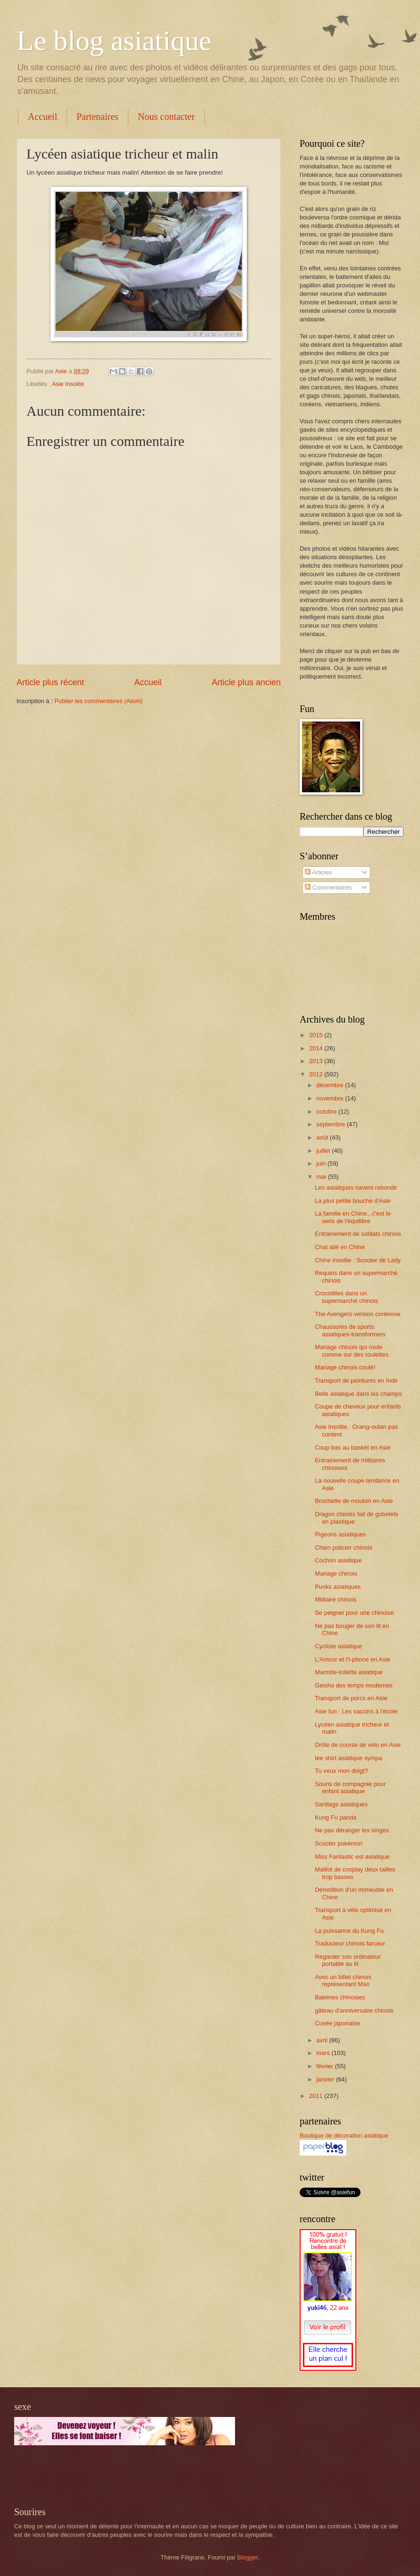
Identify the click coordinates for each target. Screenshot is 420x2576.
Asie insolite (68, 383)
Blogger (247, 2557)
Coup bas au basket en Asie (352, 1447)
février (325, 2066)
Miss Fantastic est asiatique (352, 1856)
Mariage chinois (336, 1573)
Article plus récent (50, 682)
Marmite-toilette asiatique (349, 1672)
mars (323, 2052)
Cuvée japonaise (337, 2023)
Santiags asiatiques (341, 1804)
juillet (324, 1150)
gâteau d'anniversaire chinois (354, 2010)
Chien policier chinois (343, 1547)
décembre (330, 1085)
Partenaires (97, 116)
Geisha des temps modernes (354, 1685)
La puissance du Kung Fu (349, 1930)
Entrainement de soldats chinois (358, 1233)
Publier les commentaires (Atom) (98, 701)
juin (322, 1163)
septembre (331, 1124)
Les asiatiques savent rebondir (356, 1187)
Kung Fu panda (335, 1817)
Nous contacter (166, 116)
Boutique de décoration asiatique (344, 2135)
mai (322, 1176)
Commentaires (328, 887)
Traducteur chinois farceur (350, 1943)
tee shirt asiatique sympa (348, 1758)
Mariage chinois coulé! (345, 1367)
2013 (316, 1061)
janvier (326, 2079)
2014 (316, 1048)
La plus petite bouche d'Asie (353, 1200)
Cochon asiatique (338, 1560)
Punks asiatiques (338, 1586)
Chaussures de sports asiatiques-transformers (350, 1330)
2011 (316, 2095)
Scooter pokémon (338, 1843)
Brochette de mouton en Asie (354, 1500)
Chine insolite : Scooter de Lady (358, 1260)
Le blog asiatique (114, 40)
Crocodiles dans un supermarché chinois (346, 1297)
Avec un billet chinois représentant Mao (343, 1980)
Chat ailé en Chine (340, 1246)
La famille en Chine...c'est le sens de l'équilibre (353, 1217)
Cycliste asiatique (338, 1646)
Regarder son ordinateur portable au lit (348, 1960)
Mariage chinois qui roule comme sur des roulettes (351, 1350)
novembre (330, 1098)
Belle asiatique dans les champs (358, 1393)
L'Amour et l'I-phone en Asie (352, 1659)
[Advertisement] (124, 2476)
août (323, 1137)
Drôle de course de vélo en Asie (358, 1744)
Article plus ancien (246, 682)
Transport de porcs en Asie (351, 1698)
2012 (316, 1074)
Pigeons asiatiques (340, 1534)
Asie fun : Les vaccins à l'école (356, 1711)
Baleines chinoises (340, 1997)
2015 (316, 1035)
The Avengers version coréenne (358, 1313)
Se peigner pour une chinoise (354, 1612)
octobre (327, 1111)
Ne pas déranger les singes (352, 1830)
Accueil (42, 116)
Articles (318, 872)
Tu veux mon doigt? (341, 1770)
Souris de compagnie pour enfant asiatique (350, 1787)
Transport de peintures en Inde (356, 1380)
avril (322, 2040)
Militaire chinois (335, 1599)
